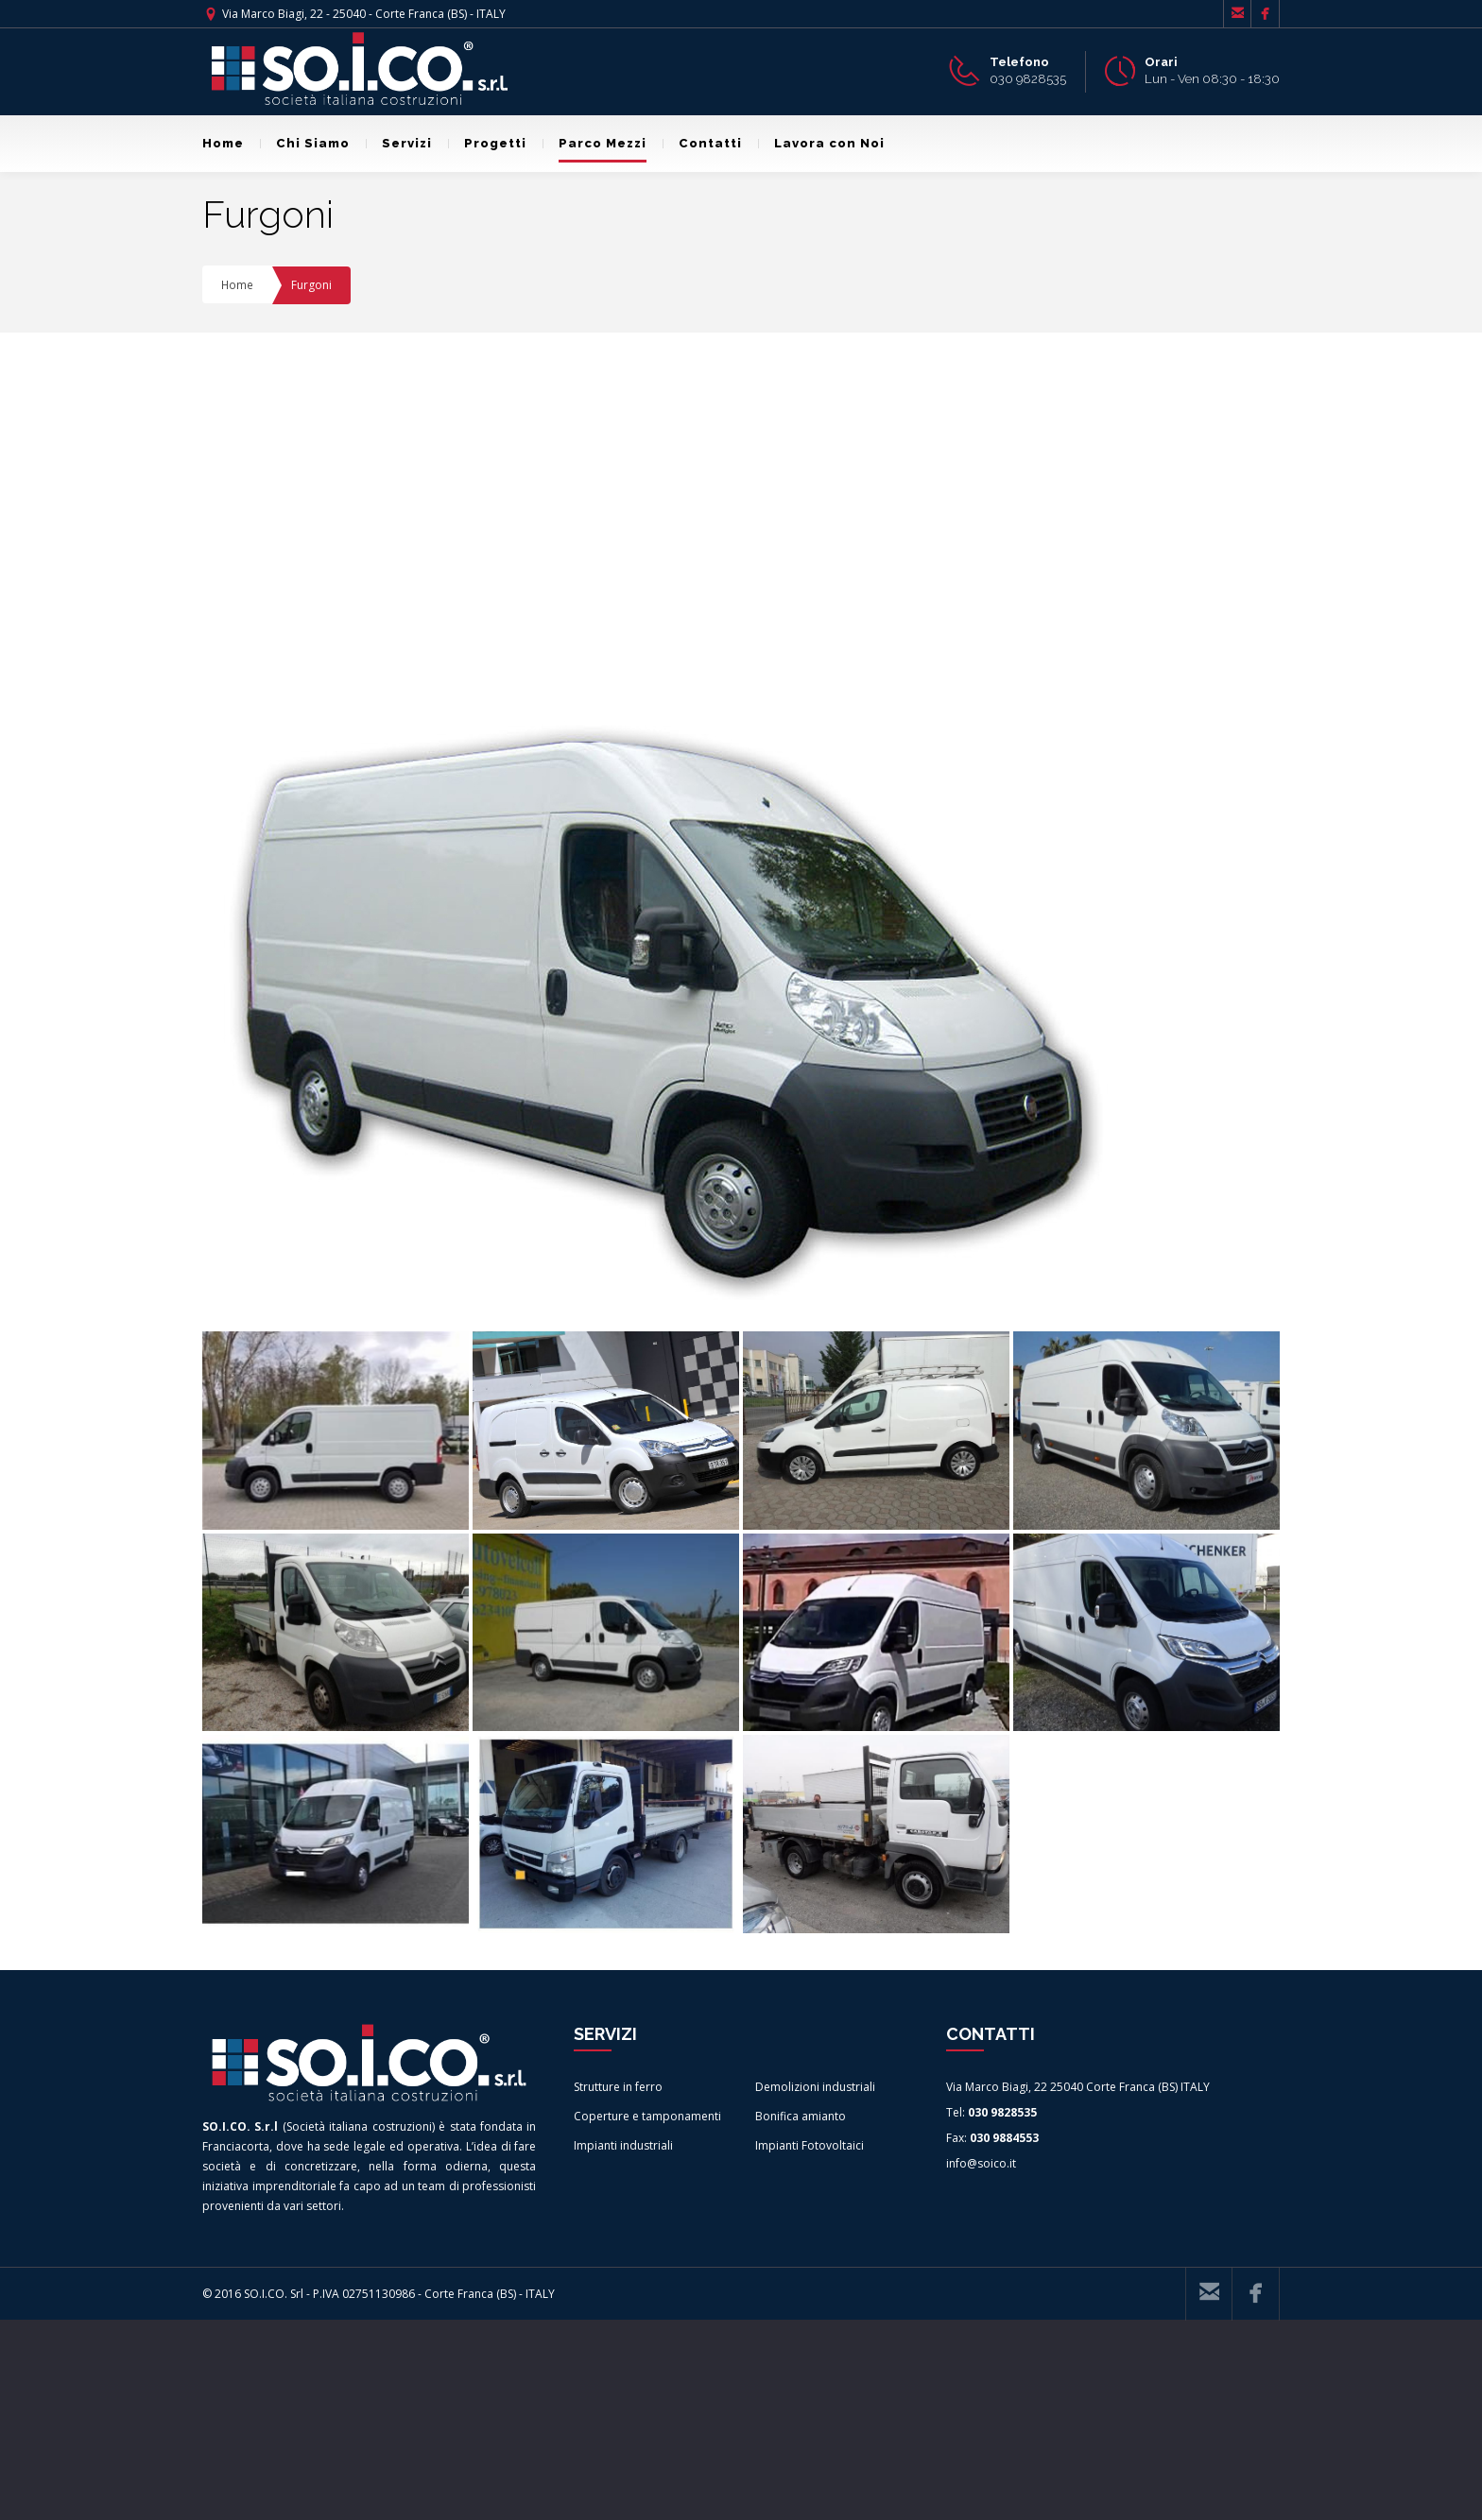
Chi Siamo (305, 143)
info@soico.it (981, 2363)
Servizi (399, 143)
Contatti (702, 143)
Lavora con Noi (821, 143)
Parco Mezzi (594, 143)
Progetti (487, 143)
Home (223, 143)
